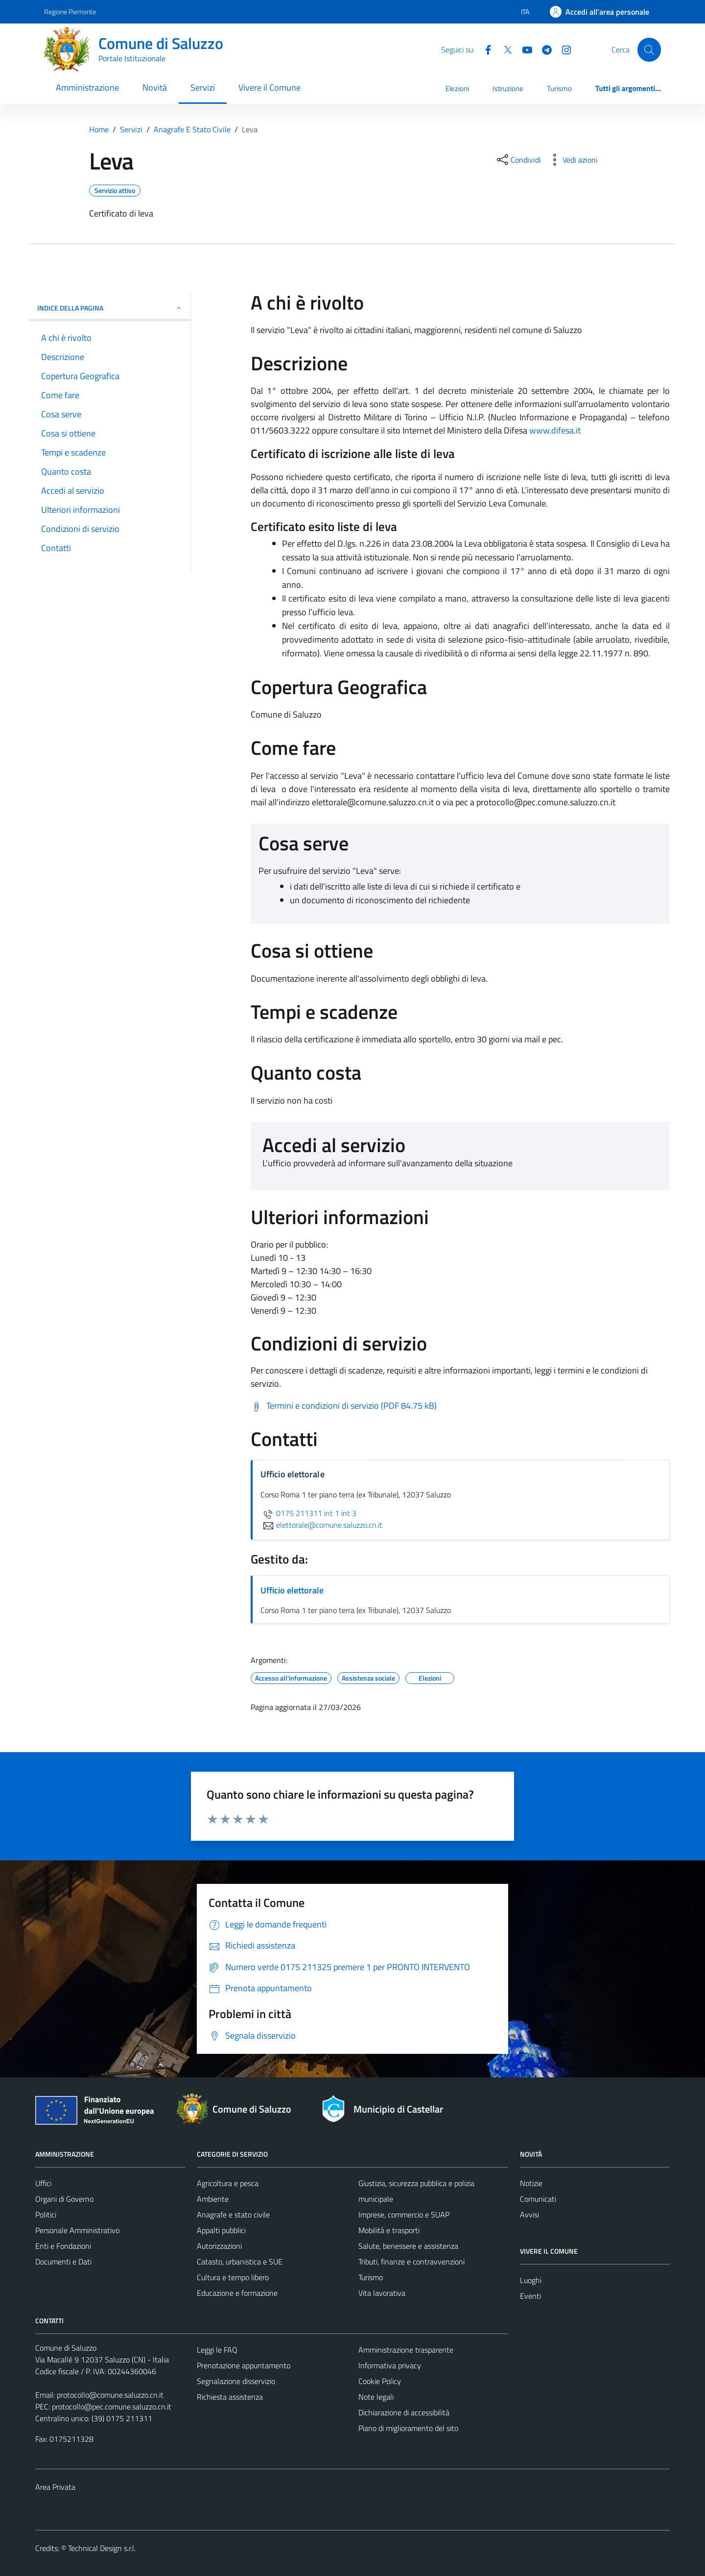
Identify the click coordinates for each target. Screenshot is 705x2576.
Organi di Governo (64, 2199)
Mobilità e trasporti (389, 2230)
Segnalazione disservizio (236, 2381)
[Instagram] (562, 49)
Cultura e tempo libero (233, 2277)
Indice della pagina (110, 308)
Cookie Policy (379, 2381)
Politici (45, 2214)
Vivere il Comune (269, 87)
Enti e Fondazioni (63, 2246)
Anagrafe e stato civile (233, 2214)
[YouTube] (523, 49)
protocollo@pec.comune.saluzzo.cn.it (111, 2406)
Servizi (202, 87)
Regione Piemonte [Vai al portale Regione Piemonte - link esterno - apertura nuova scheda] (70, 11)
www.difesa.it (555, 430)
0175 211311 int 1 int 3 (308, 1513)
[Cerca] (649, 49)
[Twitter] (504, 49)
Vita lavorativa (381, 2293)
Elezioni (457, 88)
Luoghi (530, 2280)
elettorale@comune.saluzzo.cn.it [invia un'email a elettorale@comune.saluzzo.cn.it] (321, 1525)
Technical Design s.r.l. (102, 2548)
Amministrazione (87, 87)
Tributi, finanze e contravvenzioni (411, 2261)
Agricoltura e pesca (227, 2183)
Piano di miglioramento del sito (408, 2428)
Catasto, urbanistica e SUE (239, 2261)
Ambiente (213, 2199)
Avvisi (529, 2214)
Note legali (376, 2397)
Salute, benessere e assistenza (408, 2246)
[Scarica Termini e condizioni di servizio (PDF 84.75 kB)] (344, 1406)
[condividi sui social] (518, 160)
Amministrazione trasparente (405, 2350)
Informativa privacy (389, 2365)
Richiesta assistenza (230, 2397)
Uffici (43, 2183)
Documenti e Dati (63, 2261)
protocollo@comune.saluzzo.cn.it (110, 2395)
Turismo (559, 88)
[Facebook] (484, 49)
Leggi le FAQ (217, 2350)
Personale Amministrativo (77, 2230)
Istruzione (508, 88)
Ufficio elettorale (292, 1590)
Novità (154, 87)
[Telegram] (543, 49)
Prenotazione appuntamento (243, 2365)
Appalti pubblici (221, 2230)
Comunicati (538, 2199)
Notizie (531, 2183)
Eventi (530, 2296)
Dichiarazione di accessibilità (403, 2412)
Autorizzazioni (219, 2246)
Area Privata (55, 2487)
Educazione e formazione (237, 2293)
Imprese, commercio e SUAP (403, 2214)
